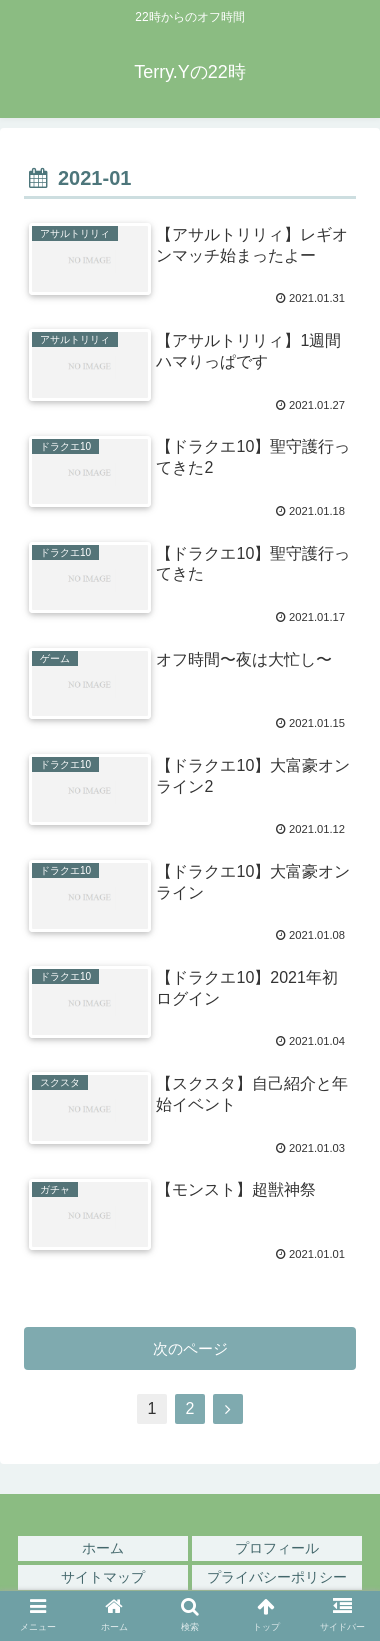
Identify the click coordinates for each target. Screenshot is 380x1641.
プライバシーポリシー (277, 1577)
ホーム (103, 1548)
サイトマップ (103, 1577)
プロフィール (277, 1548)
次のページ (190, 1348)
